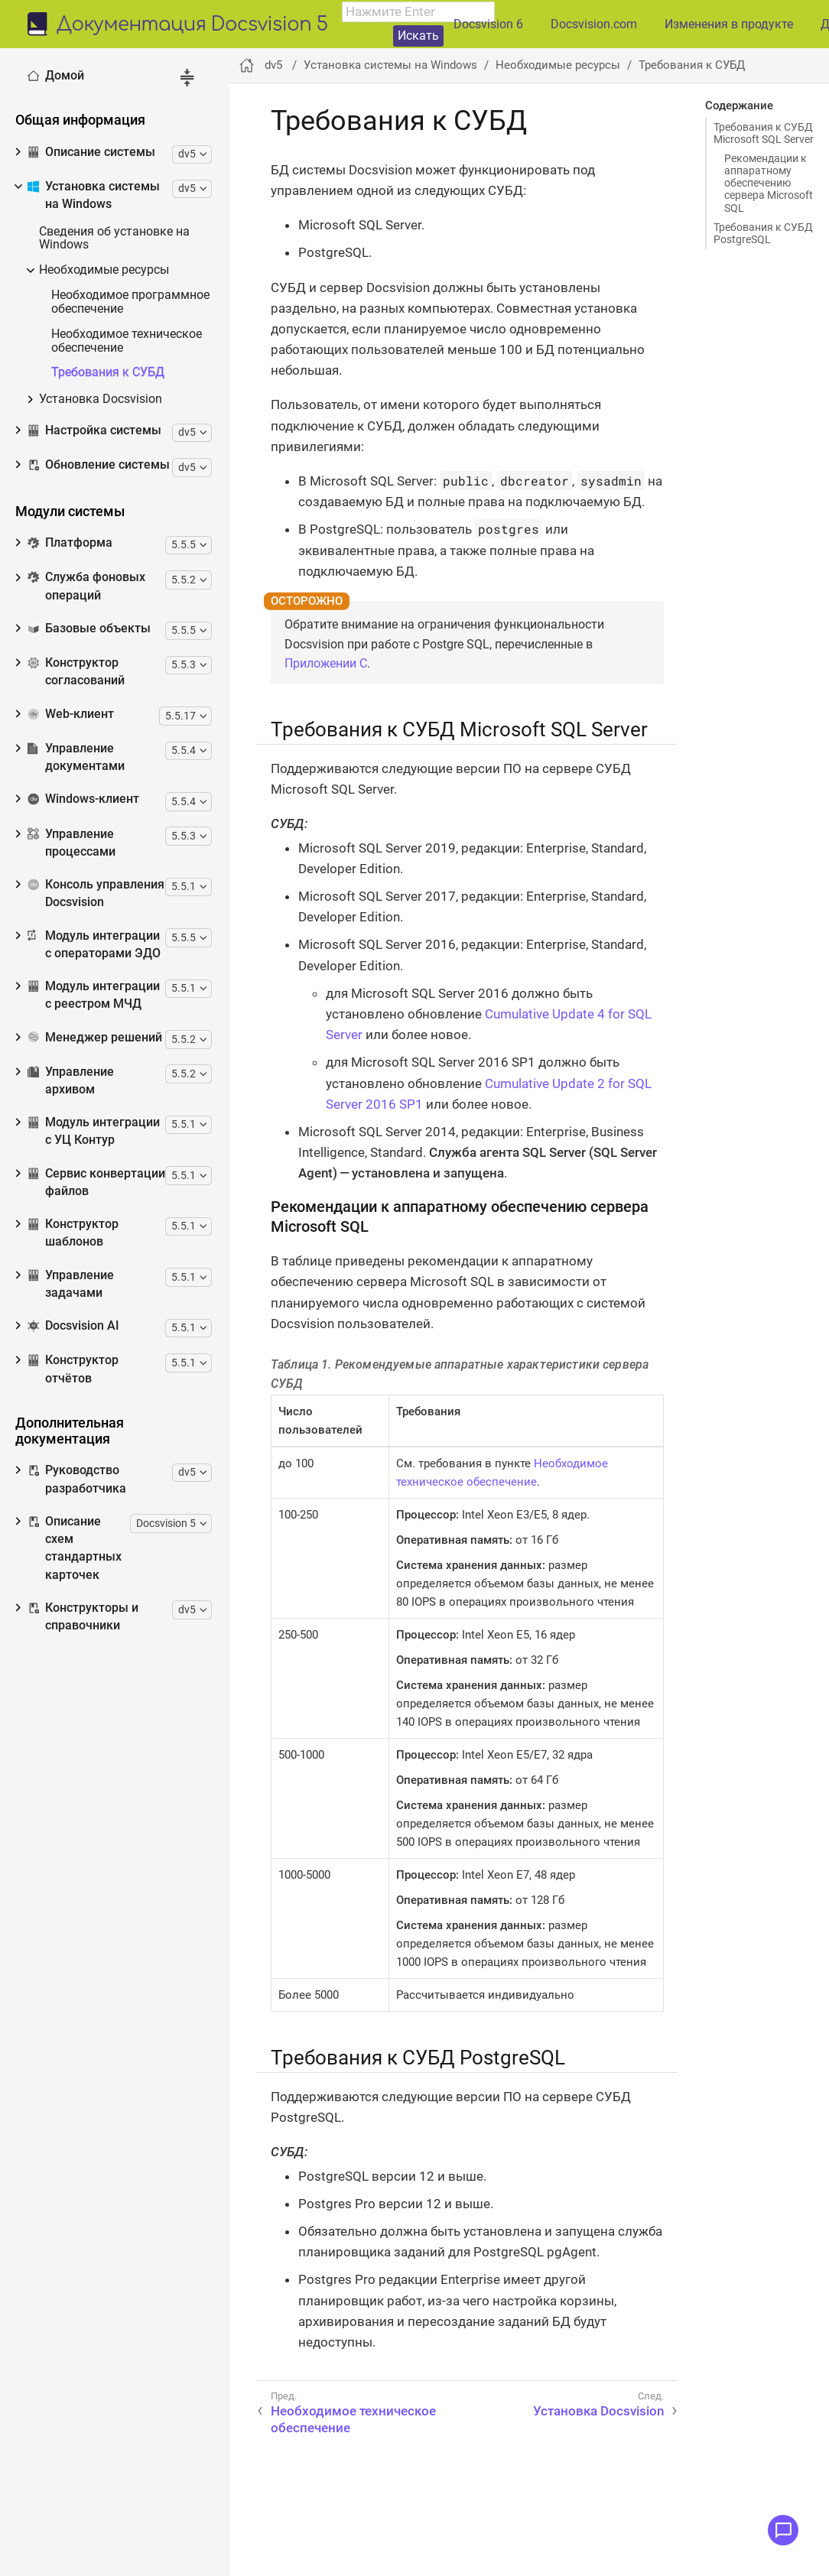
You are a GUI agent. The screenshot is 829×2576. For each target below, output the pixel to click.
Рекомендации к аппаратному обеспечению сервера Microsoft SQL (768, 183)
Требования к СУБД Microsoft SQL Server (764, 133)
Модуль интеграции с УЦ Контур (94, 1131)
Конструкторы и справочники (83, 1616)
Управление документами (76, 757)
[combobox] (418, 12)
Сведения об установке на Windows (114, 239)
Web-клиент (71, 714)
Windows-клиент (83, 799)
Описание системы (91, 152)
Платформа (70, 543)
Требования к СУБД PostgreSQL (763, 233)
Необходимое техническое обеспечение (126, 341)
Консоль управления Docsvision (96, 893)
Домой (56, 76)
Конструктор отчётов (73, 1369)
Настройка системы (94, 430)
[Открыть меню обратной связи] (783, 2530)
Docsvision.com (594, 24)
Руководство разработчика (77, 1479)
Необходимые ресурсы (104, 270)
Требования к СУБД (107, 372)
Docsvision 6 (488, 24)
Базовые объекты (89, 628)
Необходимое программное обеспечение (130, 302)
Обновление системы (99, 465)
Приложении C (325, 663)
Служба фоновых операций (86, 586)
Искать (418, 35)
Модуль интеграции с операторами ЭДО (94, 944)
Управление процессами (71, 843)
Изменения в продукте (729, 24)
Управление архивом (71, 1080)
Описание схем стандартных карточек (75, 1548)
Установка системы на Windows (94, 195)
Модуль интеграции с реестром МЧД (94, 995)
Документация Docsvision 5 (192, 25)
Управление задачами (71, 1284)
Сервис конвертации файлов (96, 1182)
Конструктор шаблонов (73, 1233)
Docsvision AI (73, 1326)
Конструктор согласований (76, 671)
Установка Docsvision (100, 399)
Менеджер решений (95, 1037)
